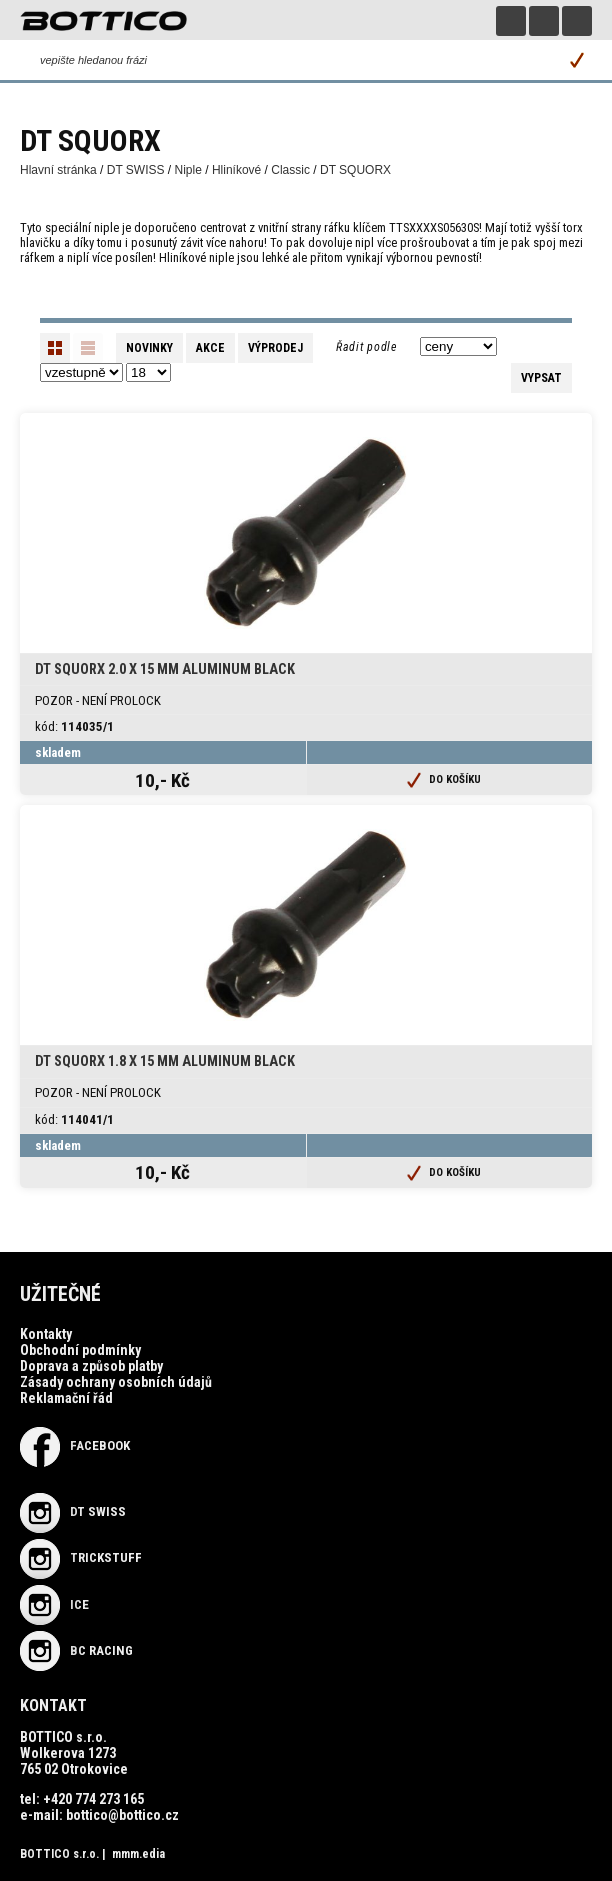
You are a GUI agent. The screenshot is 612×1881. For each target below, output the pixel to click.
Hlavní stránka (58, 170)
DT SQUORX (355, 170)
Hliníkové (236, 170)
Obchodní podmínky (80, 1350)
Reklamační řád (66, 1398)
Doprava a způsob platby (91, 1366)
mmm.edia (138, 1854)
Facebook (75, 1445)
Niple (188, 170)
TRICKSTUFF (81, 1557)
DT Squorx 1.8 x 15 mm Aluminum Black (165, 1061)
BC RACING (76, 1650)
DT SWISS (136, 170)
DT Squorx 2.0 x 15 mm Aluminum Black (165, 669)
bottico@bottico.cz (122, 1815)
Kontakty (46, 1334)
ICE (54, 1604)
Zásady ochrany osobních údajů (116, 1382)
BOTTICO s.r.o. (59, 1854)
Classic (290, 170)
